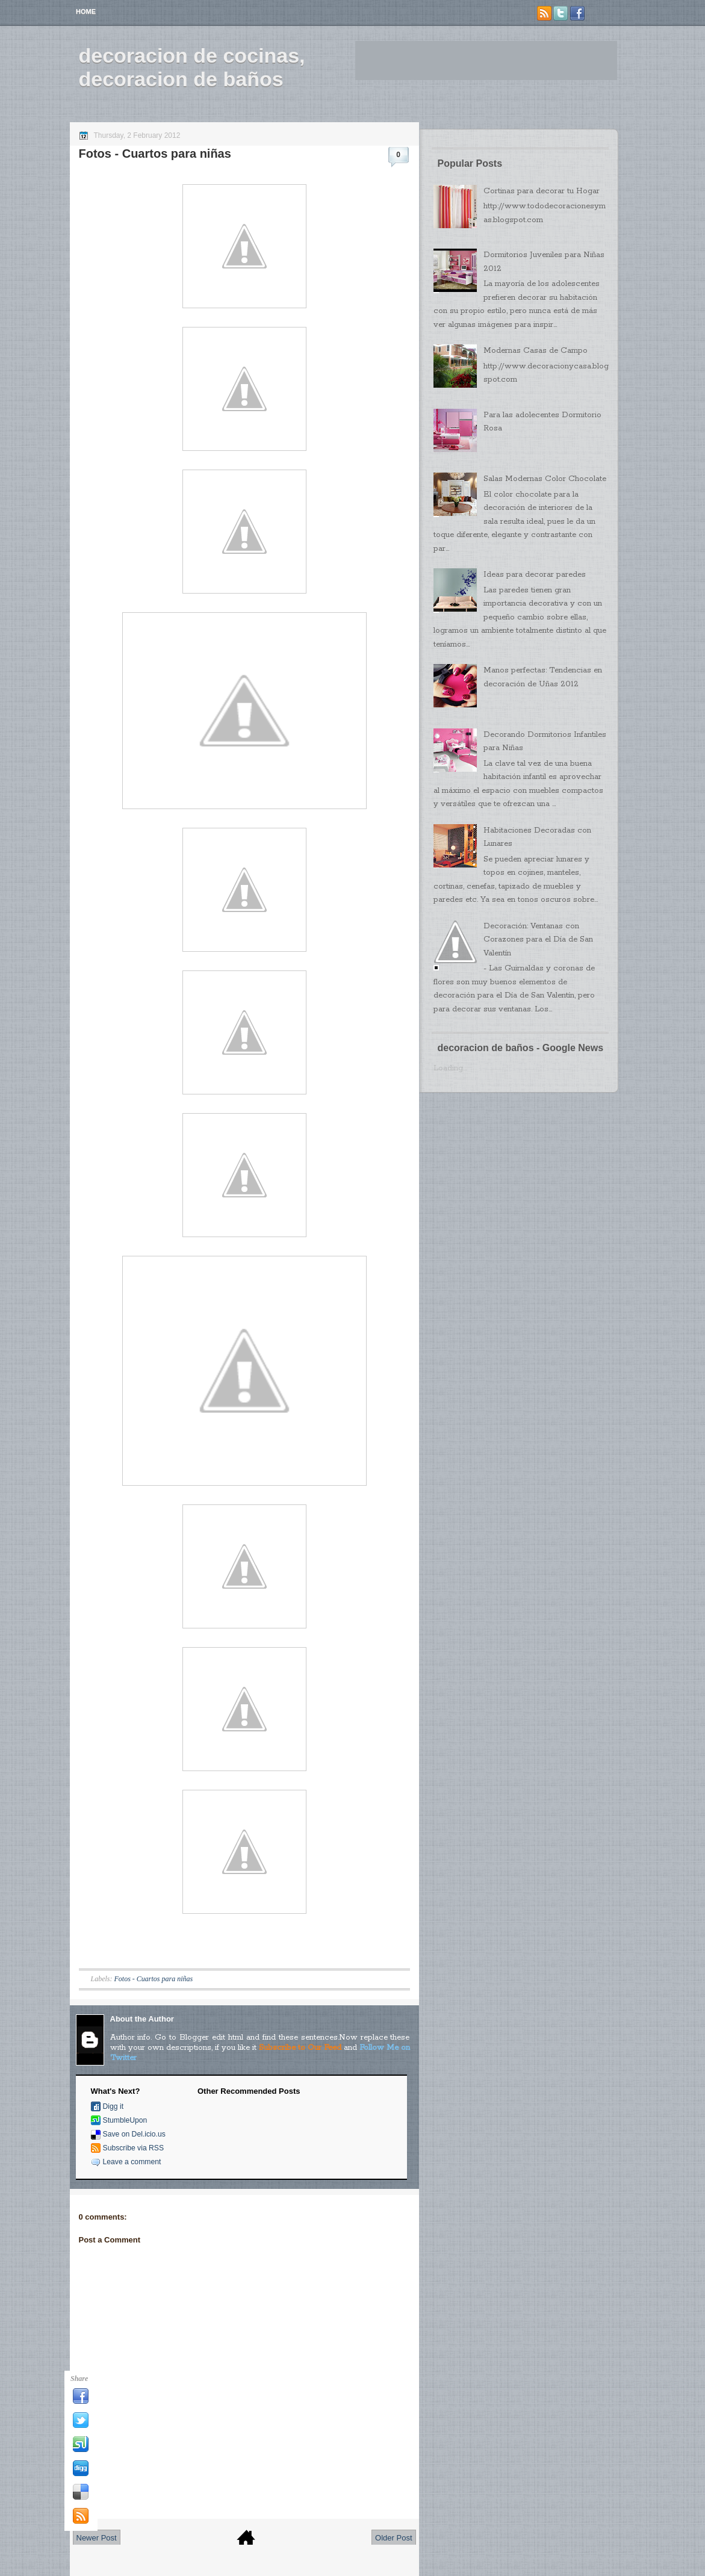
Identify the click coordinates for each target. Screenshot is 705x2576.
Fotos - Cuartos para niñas (155, 153)
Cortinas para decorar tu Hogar (541, 191)
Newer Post (96, 2537)
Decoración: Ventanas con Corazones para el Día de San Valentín (538, 939)
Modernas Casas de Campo (535, 351)
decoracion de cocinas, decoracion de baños (192, 67)
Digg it (113, 2106)
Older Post (393, 2537)
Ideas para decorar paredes (534, 575)
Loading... (450, 1068)
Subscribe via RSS (133, 2148)
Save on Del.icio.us (134, 2134)
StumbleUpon (125, 2120)
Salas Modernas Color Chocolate (544, 479)
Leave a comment (132, 2162)
